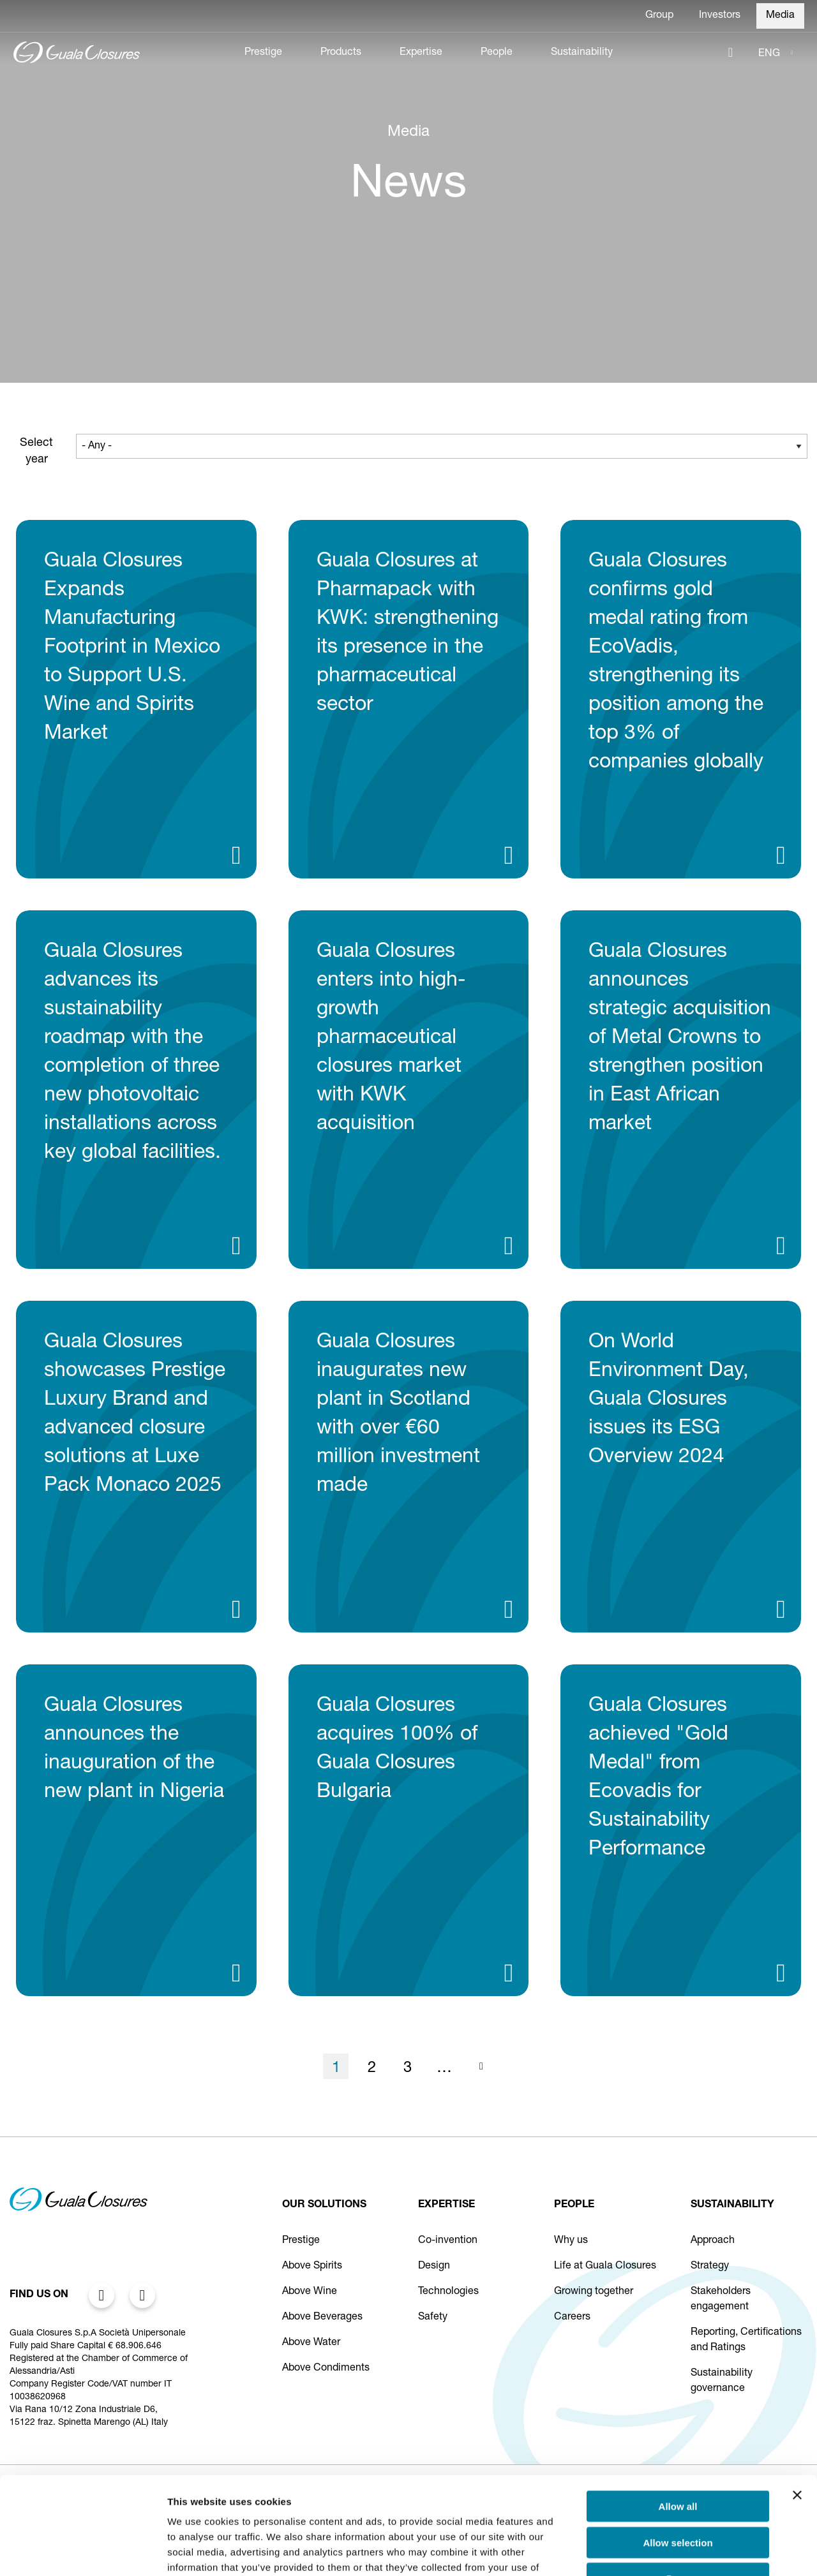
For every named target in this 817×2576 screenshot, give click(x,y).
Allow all (678, 2422)
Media (780, 16)
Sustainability (582, 53)
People (497, 53)
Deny (678, 2494)
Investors (719, 16)
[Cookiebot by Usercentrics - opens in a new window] (83, 2551)
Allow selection (677, 2459)
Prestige (263, 53)
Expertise (421, 53)
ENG (769, 54)
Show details (670, 2550)
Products (340, 53)
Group (659, 16)
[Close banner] (797, 2411)
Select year (36, 452)
